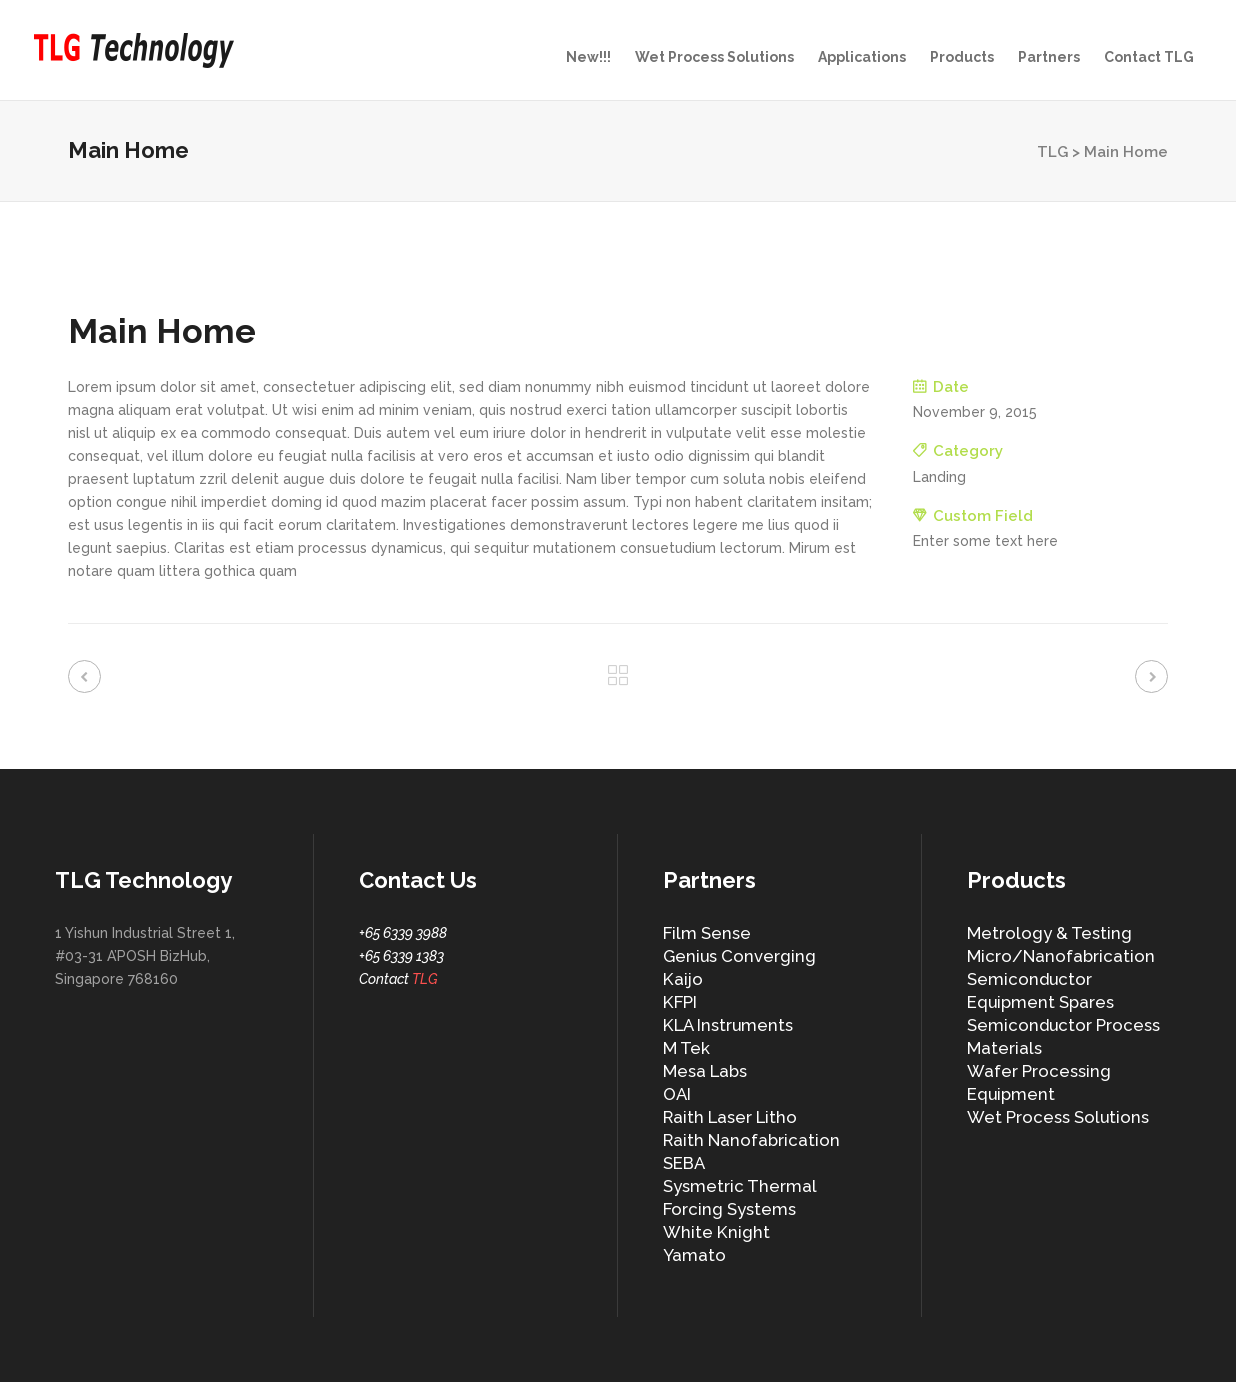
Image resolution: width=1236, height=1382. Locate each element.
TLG (1052, 152)
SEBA (684, 1163)
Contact (398, 979)
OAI (677, 1094)
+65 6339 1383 (401, 956)
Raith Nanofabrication (751, 1140)
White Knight (716, 1232)
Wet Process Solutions (1058, 1117)
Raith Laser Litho (730, 1117)
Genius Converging (739, 956)
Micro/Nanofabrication (1061, 956)
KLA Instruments (728, 1025)
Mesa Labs (705, 1071)
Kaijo (683, 979)
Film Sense (707, 933)
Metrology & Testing (1049, 933)
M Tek (686, 1048)
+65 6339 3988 (403, 933)
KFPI (680, 1002)
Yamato (694, 1255)
